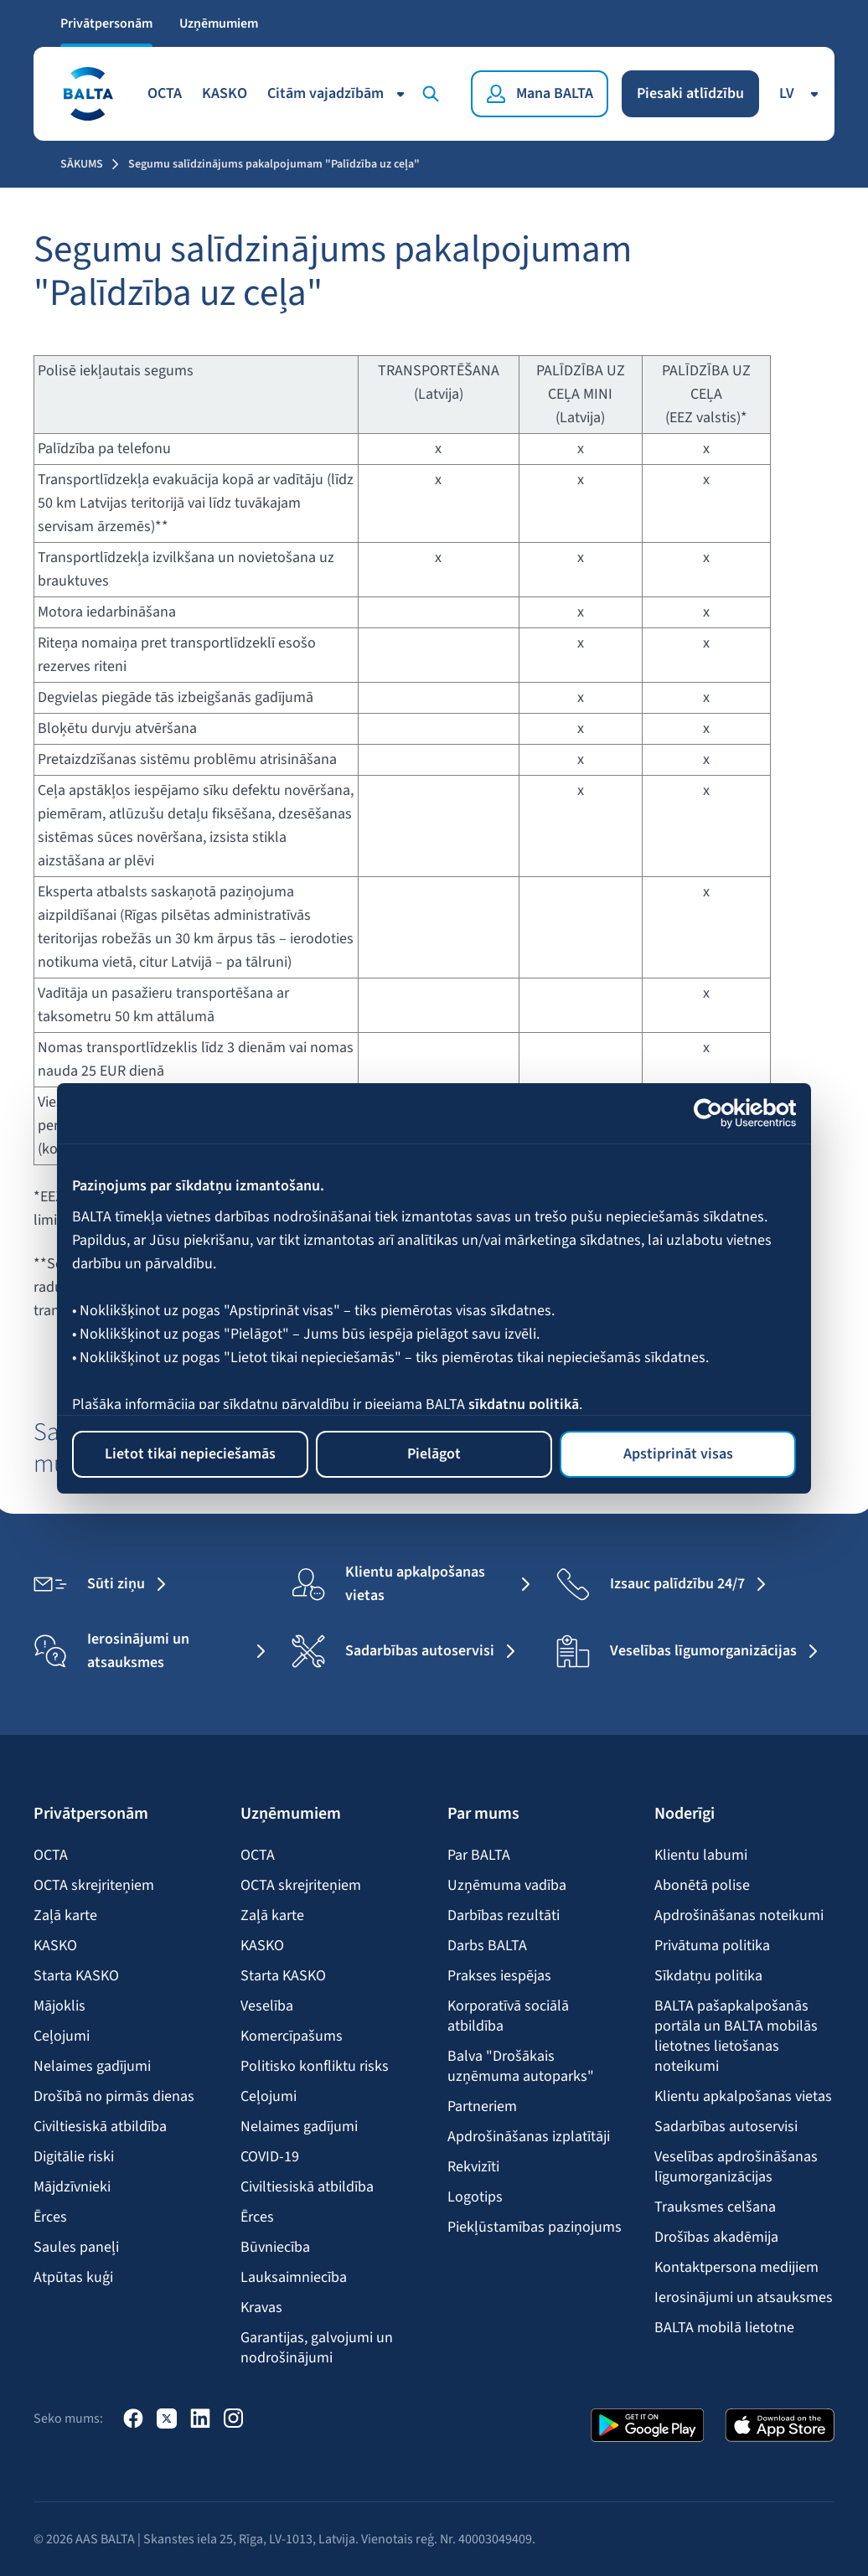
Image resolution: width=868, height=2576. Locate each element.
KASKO (224, 93)
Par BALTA (478, 1856)
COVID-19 (269, 2157)
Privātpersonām (106, 23)
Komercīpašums (291, 2036)
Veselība (266, 2006)
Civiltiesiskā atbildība (100, 2127)
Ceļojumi (62, 2036)
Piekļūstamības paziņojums (534, 2227)
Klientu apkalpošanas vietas (743, 2097)
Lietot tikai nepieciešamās (190, 1453)
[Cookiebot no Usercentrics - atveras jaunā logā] (722, 1113)
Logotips (475, 2197)
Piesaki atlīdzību (690, 93)
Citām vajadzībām (339, 93)
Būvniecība (275, 2248)
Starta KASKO (76, 1976)
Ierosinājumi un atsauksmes (743, 2298)
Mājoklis (59, 2006)
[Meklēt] (434, 93)
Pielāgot (434, 1453)
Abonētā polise (702, 1886)
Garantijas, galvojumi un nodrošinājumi (316, 2348)
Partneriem (482, 2107)
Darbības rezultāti (503, 1916)
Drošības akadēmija (716, 2238)
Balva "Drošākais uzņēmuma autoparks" (520, 2067)
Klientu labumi (700, 1856)
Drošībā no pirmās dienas (114, 2097)
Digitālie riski (74, 2157)
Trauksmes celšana (715, 2207)
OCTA (164, 93)
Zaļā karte (65, 1916)
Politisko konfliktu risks (314, 2067)
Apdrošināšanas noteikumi (739, 1916)
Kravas (261, 2308)
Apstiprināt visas (678, 1453)
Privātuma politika (712, 1946)
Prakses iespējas (499, 1976)
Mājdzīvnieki (72, 2187)
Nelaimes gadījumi (92, 2067)
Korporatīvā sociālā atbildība (508, 2016)
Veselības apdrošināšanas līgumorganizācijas (736, 2167)
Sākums (81, 164)
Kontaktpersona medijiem (736, 2268)
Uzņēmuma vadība (506, 1886)
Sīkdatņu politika (708, 1976)
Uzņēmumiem (218, 23)
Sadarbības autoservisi (726, 2127)
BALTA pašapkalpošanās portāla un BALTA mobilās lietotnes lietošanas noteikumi (736, 2036)
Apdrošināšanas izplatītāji (528, 2137)
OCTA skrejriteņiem (94, 1886)
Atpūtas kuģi (73, 2278)
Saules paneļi (76, 2248)
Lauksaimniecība (293, 2278)
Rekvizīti (473, 2167)
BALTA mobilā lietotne (724, 2328)
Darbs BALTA (487, 1946)
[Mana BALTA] (539, 93)
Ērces (50, 2217)
